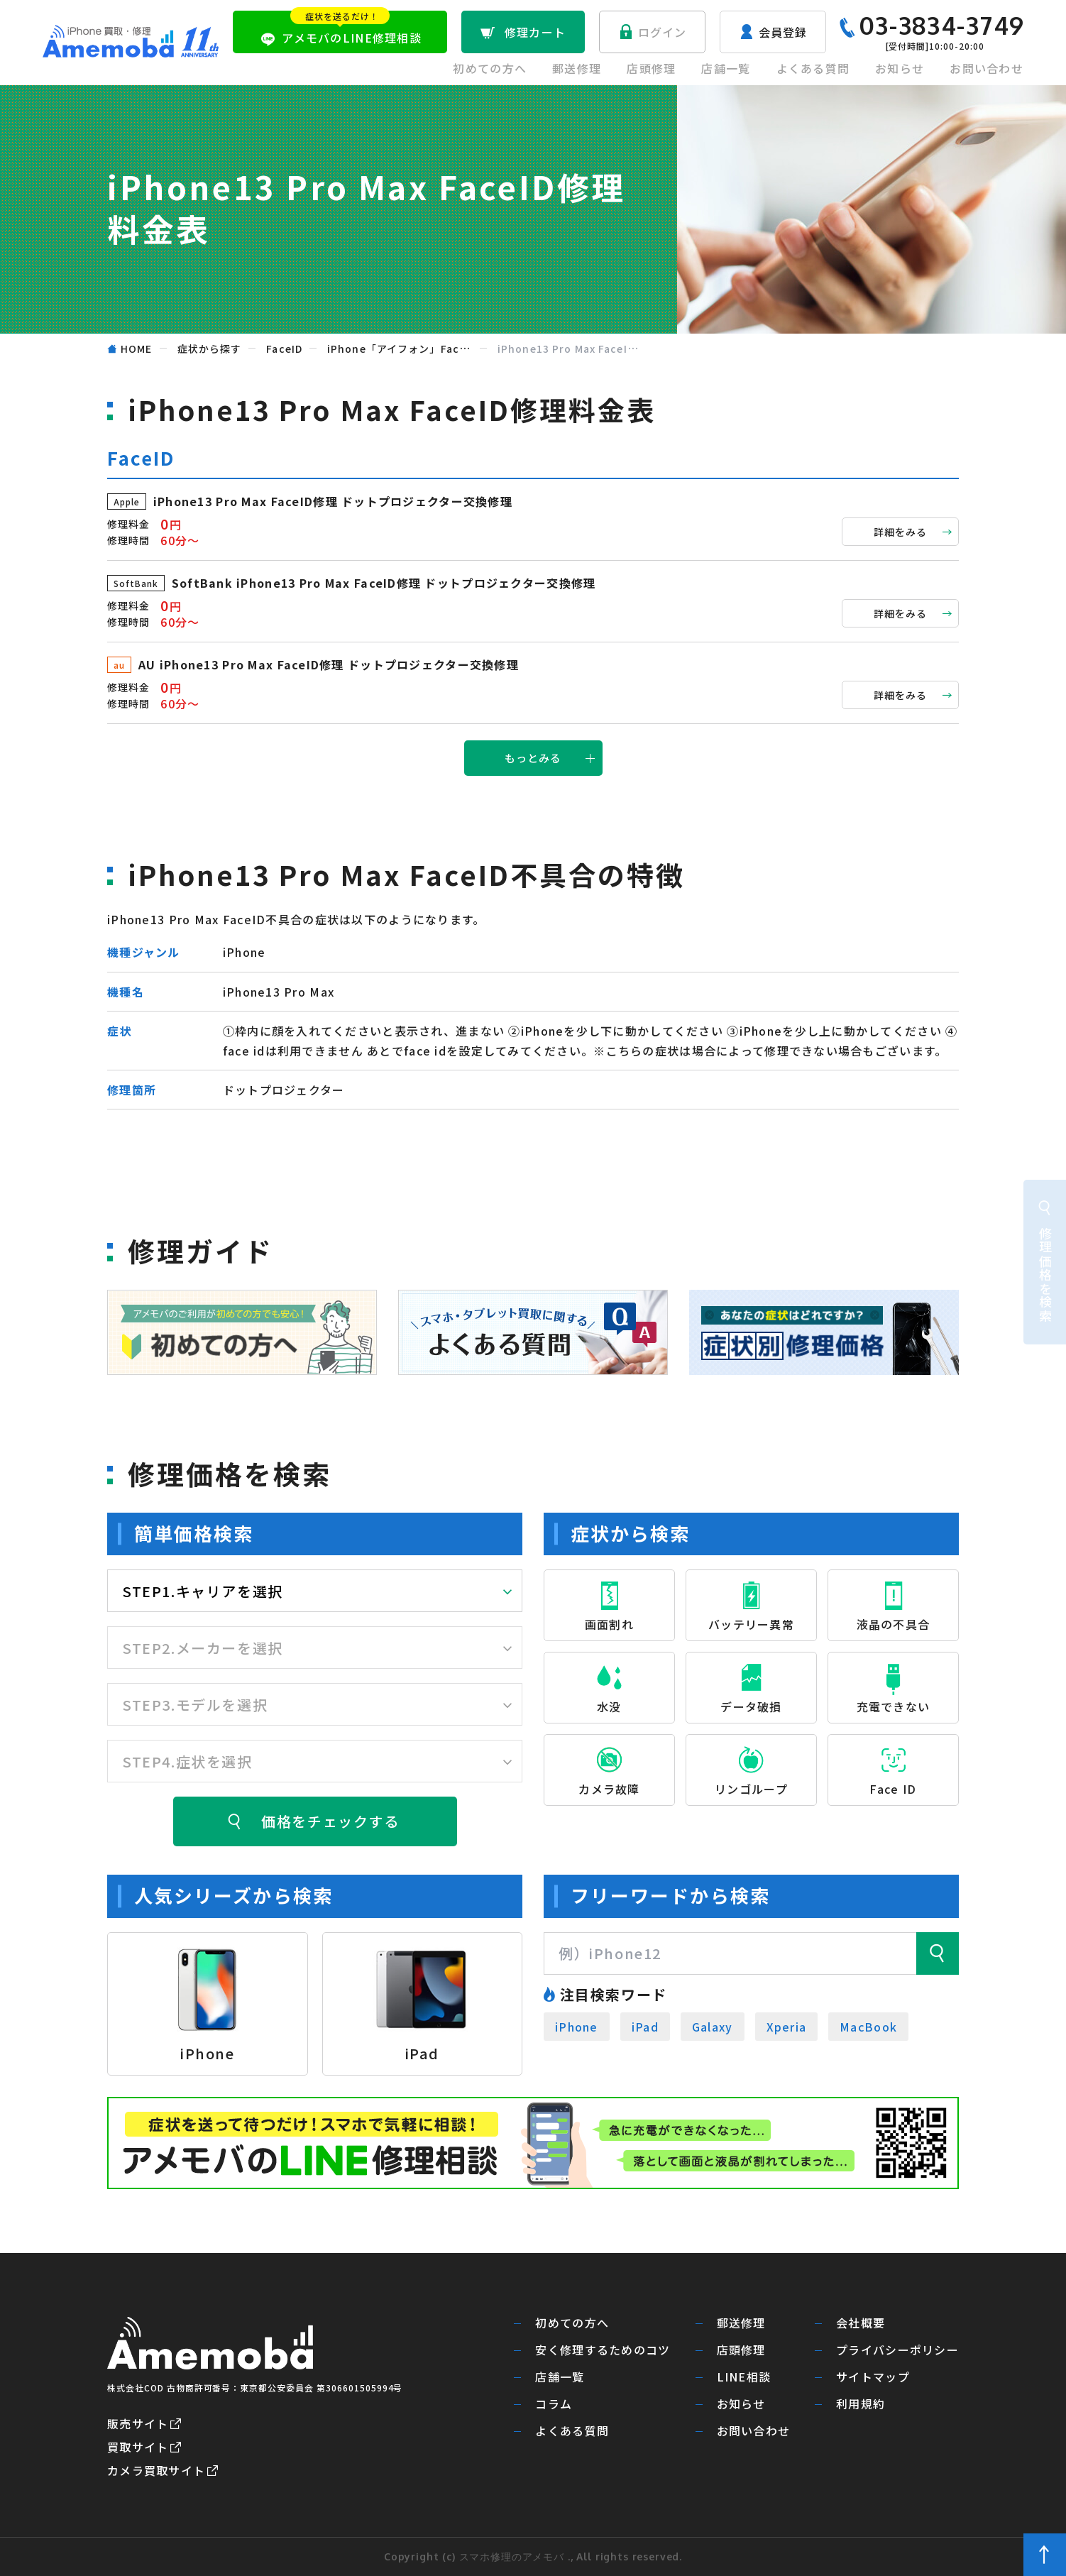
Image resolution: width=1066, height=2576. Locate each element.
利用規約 (860, 2403)
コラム (553, 2403)
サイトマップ (873, 2376)
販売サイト (137, 2423)
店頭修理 (651, 68)
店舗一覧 (725, 68)
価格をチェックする (330, 1821)
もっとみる (533, 757)
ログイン (662, 31)
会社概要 (860, 2322)
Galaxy (712, 2026)
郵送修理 (576, 68)
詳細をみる (901, 532)
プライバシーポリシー (897, 2349)
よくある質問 (813, 68)
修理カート (535, 31)
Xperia (786, 2026)
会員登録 (783, 31)
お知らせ (899, 68)
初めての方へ (490, 68)
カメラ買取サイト (156, 2470)
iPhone (576, 2026)
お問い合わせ (986, 68)
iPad (645, 2026)
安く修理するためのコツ (602, 2349)
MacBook (868, 2026)
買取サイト (137, 2446)
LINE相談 (744, 2376)
